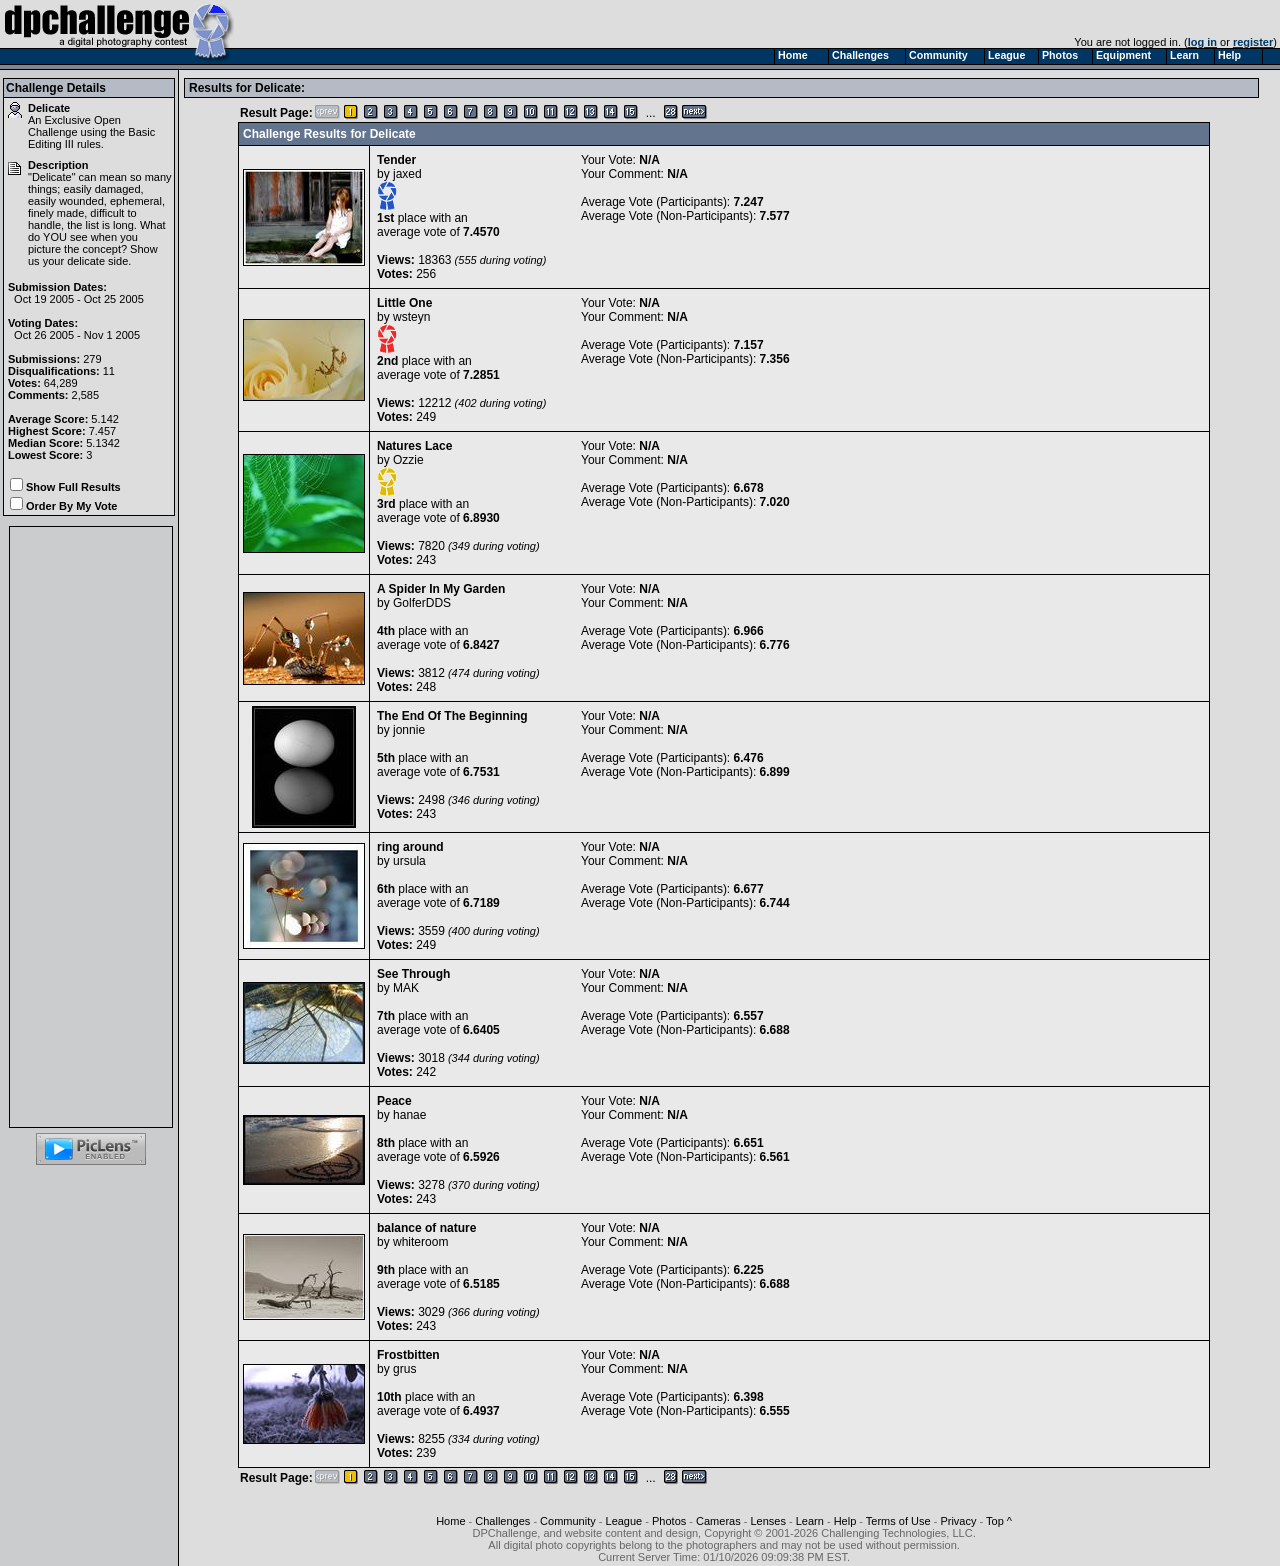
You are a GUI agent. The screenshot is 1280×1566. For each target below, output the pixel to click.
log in (1202, 42)
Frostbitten (408, 1355)
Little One (404, 303)
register (1253, 42)
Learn (810, 1521)
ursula (409, 861)
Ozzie (408, 460)
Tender (396, 160)
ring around (410, 847)
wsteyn (411, 317)
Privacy (958, 1521)
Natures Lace (414, 446)
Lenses (767, 1521)
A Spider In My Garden (441, 589)
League (624, 1521)
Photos (669, 1521)
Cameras (718, 1521)
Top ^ (999, 1521)
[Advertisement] (91, 827)
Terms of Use (898, 1521)
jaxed (407, 174)
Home (450, 1521)
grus (404, 1369)
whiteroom (420, 1242)
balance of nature (426, 1228)
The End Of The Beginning (452, 716)
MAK (406, 988)
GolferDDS (422, 603)
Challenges (502, 1521)
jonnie (409, 730)
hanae (409, 1115)
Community (568, 1521)
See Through (413, 974)
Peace (394, 1101)
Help (845, 1521)
